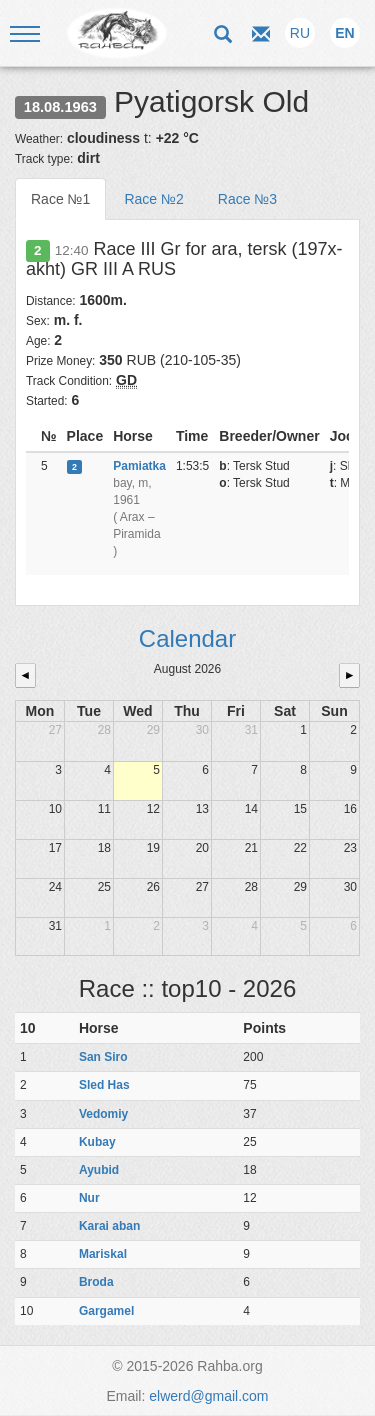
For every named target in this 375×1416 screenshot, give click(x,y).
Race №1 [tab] (60, 199)
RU (300, 33)
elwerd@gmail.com (208, 1396)
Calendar (187, 638)
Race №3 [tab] (247, 199)
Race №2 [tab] (153, 199)
